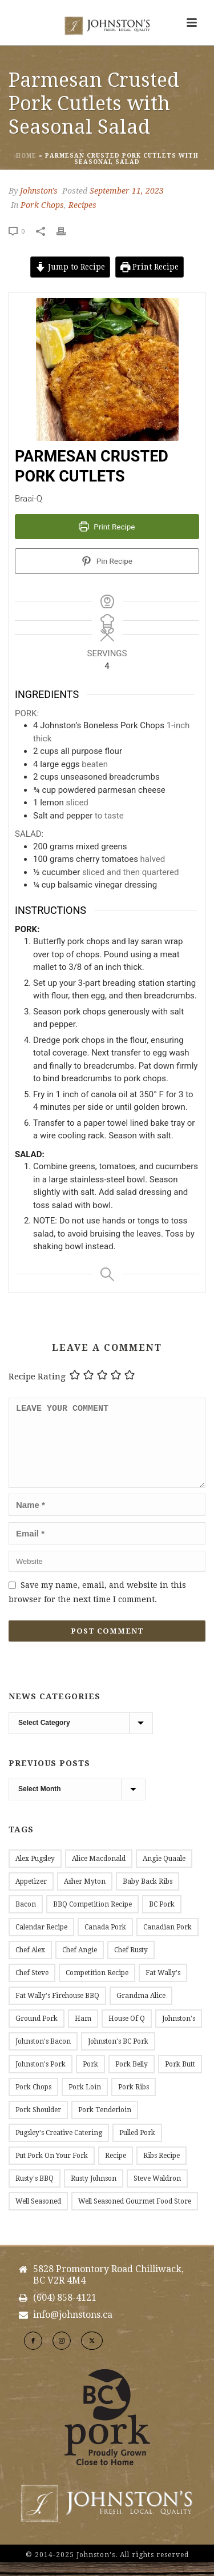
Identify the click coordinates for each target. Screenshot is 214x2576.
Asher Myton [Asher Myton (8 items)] (85, 1895)
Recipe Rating (37, 1376)
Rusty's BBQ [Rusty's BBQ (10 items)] (34, 2192)
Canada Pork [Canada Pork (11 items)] (105, 1941)
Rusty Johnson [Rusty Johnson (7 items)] (93, 2192)
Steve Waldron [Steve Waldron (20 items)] (157, 2192)
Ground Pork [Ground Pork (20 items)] (36, 2032)
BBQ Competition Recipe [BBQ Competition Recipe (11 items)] (92, 1918)
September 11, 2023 (127, 190)
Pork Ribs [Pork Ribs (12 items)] (133, 2101)
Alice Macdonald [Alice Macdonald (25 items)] (99, 1872)
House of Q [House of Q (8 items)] (126, 2032)
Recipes (82, 205)
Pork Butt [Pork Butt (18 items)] (180, 2078)
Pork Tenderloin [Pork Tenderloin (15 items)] (104, 2124)
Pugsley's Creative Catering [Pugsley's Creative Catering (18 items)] (58, 2146)
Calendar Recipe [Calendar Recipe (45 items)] (41, 1941)
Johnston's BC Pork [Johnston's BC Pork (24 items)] (118, 2055)
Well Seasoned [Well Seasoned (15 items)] (38, 2215)
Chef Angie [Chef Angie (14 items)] (79, 1964)
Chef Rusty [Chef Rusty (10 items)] (131, 1964)
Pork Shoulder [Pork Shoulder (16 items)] (38, 2124)
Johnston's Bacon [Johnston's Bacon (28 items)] (43, 2055)
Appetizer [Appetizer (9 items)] (31, 1895)
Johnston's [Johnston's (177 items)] (178, 2032)
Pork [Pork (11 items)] (90, 2078)
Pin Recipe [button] (107, 560)
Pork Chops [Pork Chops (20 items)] (33, 2101)
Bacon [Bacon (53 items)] (25, 1918)
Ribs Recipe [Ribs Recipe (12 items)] (161, 2169)
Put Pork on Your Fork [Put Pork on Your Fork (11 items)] (51, 2169)
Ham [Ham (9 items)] (83, 2032)
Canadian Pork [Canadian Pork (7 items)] (167, 1941)
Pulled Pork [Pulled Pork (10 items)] (137, 2146)
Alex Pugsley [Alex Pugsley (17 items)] (35, 1872)
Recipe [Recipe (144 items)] (115, 2169)
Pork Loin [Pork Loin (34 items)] (84, 2101)
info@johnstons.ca (72, 2329)
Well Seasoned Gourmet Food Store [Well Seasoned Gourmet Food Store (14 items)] (134, 2215)
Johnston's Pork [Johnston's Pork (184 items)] (40, 2078)
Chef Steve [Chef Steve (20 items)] (32, 1987)
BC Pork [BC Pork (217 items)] (162, 1918)
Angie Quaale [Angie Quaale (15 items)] (164, 1872)
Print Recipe (149, 266)
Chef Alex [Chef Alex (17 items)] (30, 1964)
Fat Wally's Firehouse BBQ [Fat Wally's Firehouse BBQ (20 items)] (57, 2009)
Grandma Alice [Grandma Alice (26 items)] (140, 2009)
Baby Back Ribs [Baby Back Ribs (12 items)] (147, 1895)
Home (26, 156)
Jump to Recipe (70, 266)
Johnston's (39, 190)
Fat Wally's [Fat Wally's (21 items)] (163, 1987)
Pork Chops (42, 205)
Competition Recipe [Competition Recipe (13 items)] (97, 1987)
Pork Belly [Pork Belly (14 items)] (131, 2078)
